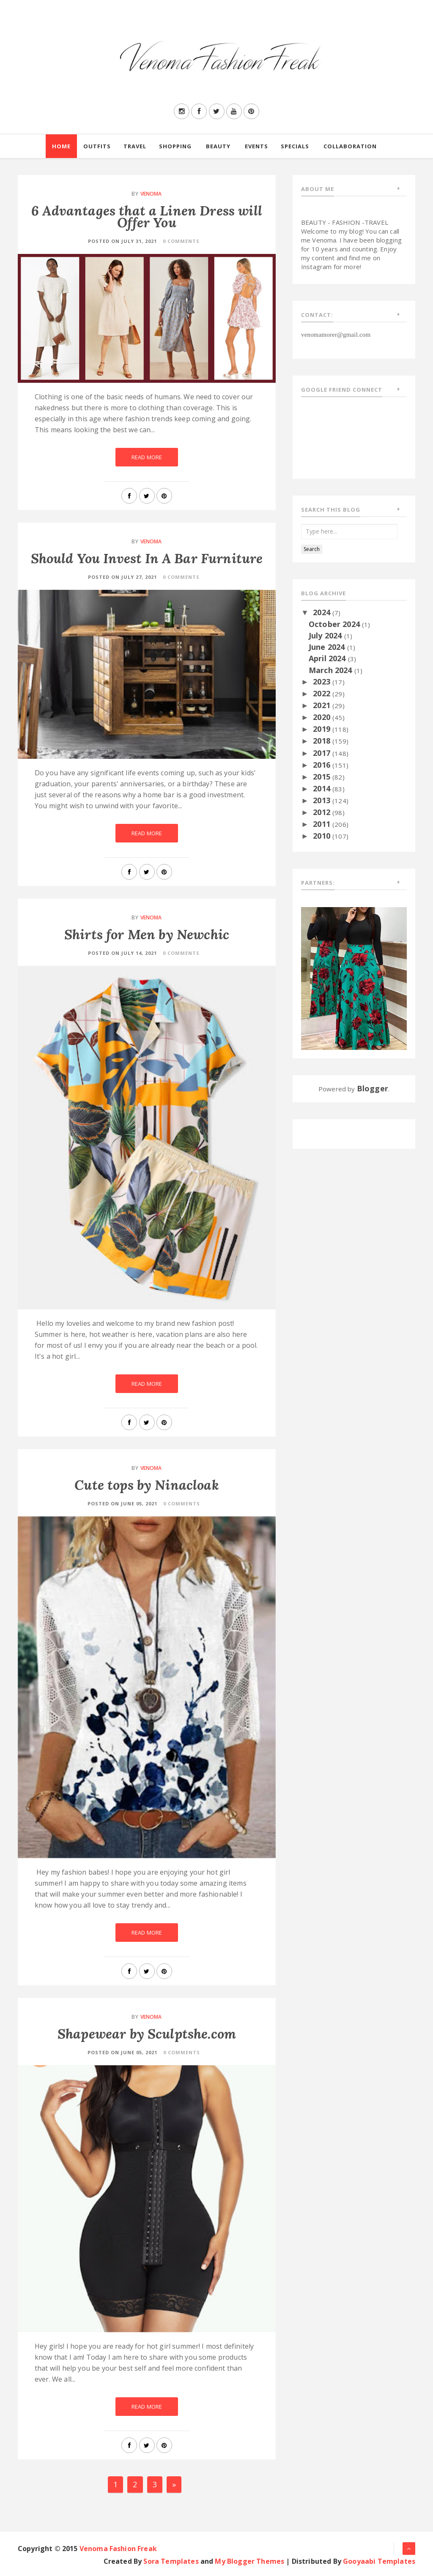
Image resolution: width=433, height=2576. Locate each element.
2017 (322, 753)
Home (61, 146)
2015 (322, 776)
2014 (322, 788)
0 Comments (181, 241)
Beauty (218, 146)
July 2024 (326, 635)
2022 (322, 693)
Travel (134, 146)
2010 (322, 836)
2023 (322, 681)
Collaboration (350, 146)
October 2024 (335, 624)
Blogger (372, 1088)
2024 (322, 612)
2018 (322, 741)
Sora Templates (170, 2561)
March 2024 (331, 670)
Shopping (175, 146)
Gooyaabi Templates (379, 2561)
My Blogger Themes (249, 2561)
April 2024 (328, 658)
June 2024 (328, 647)
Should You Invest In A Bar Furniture (147, 558)
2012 (322, 812)
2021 (322, 705)
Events (256, 146)
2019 (322, 729)
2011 (322, 824)
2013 (322, 800)
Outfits (97, 146)
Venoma (151, 193)
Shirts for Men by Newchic (146, 934)
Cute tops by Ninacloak (146, 1485)
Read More (147, 457)
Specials (295, 146)
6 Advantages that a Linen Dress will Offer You (146, 216)
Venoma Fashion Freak (118, 2548)
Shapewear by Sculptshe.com (147, 2033)
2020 (322, 717)
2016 (322, 765)
